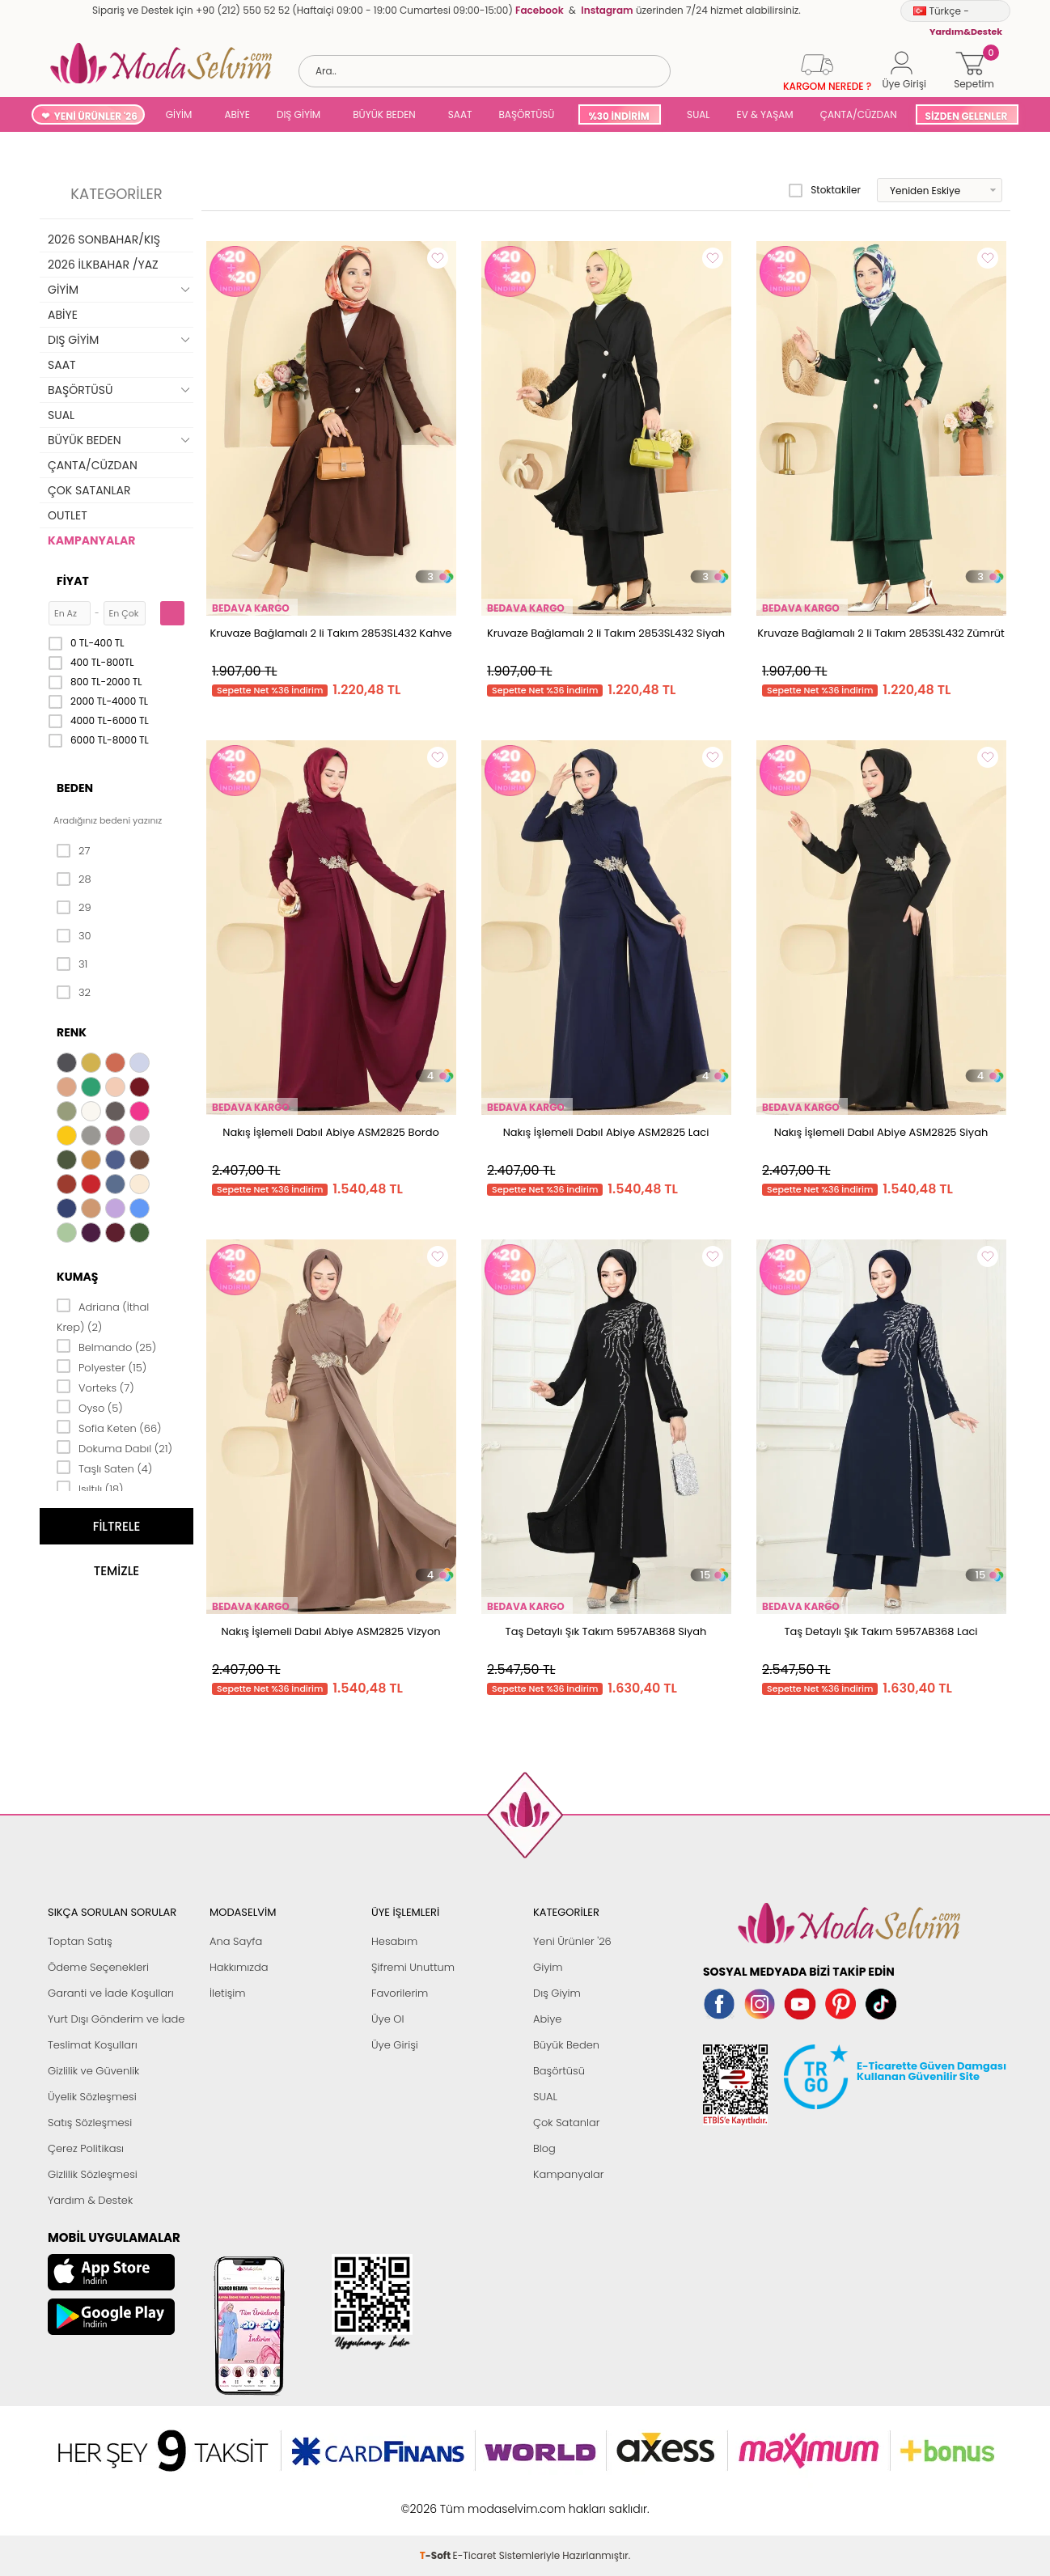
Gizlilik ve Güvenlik (93, 2070)
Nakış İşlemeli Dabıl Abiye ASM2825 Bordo (330, 1132)
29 (74, 908)
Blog (544, 2148)
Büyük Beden (566, 2045)
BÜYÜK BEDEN (384, 114)
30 (74, 936)
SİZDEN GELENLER (966, 116)
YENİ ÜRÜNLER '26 (96, 116)
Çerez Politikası (86, 2148)
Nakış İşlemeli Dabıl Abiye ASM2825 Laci (606, 1132)
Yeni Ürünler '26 (572, 1941)
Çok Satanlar (566, 2122)
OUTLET (67, 515)
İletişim (228, 1993)
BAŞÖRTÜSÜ (526, 114)
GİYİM (179, 114)
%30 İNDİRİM (618, 116)
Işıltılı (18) (90, 1488)
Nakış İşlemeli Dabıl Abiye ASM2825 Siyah (881, 1132)
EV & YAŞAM (765, 114)
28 (74, 879)
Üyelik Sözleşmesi (92, 2096)
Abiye (547, 2019)
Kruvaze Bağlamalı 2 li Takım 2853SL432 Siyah (606, 633)
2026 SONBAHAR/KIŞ (104, 239)
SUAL (696, 114)
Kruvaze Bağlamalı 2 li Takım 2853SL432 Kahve (330, 633)
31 (72, 964)
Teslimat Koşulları (93, 2045)
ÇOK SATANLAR (89, 490)
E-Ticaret (475, 2500)
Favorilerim (399, 1993)
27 (73, 851)
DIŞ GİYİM (298, 114)
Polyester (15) (101, 1366)
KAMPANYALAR (91, 540)
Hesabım (394, 1941)
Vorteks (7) (95, 1387)
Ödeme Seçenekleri (98, 1967)
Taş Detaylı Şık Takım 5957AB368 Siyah (606, 1631)
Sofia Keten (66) (109, 1427)
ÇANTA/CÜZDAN (858, 114)
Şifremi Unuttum (413, 1967)
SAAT (460, 114)
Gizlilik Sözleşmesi (93, 2174)
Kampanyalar (568, 2174)
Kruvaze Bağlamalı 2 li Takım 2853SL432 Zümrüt (881, 633)
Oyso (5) (90, 1407)
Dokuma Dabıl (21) (114, 1447)
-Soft (436, 2500)
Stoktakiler (825, 190)
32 (74, 993)
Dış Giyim (557, 1993)
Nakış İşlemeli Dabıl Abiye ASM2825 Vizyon (330, 1631)
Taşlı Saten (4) (104, 1468)
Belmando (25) (106, 1346)
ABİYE (237, 114)
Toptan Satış (80, 1941)
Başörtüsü (559, 2070)
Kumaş (77, 1277)
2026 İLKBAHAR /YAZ (103, 264)
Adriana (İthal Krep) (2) (103, 1316)
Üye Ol (387, 2019)
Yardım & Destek (90, 2200)
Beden (75, 788)
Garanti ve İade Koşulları (111, 1993)
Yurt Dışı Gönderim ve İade (116, 2019)
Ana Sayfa (236, 1941)
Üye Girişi (394, 2045)
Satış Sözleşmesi (90, 2122)
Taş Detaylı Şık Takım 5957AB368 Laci (880, 1631)
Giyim (548, 1967)
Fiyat (73, 581)
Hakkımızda (239, 1967)
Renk (72, 1032)
